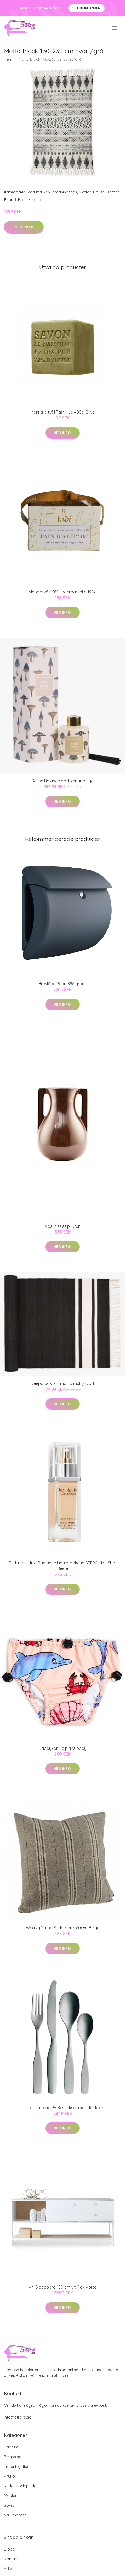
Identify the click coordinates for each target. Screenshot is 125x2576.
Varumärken (38, 191)
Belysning (12, 2456)
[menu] (115, 28)
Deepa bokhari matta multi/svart (62, 1383)
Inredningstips (64, 191)
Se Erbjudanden (86, 8)
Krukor (10, 2476)
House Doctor (106, 191)
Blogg (9, 2549)
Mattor (85, 191)
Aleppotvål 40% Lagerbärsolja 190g (63, 591)
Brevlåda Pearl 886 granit (62, 983)
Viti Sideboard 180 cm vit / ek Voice (62, 2287)
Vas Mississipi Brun (63, 1226)
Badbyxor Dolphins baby (63, 1748)
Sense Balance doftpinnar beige (62, 780)
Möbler (10, 2495)
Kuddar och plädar (21, 2485)
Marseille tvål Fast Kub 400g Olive (62, 412)
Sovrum (11, 2505)
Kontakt (11, 2558)
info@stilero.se (17, 2417)
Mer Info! (24, 227)
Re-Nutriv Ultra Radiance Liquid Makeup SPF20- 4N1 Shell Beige (62, 1565)
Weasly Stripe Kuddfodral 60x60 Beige (62, 1927)
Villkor (9, 2568)
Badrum (11, 2447)
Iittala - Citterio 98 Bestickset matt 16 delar (62, 2107)
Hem (8, 59)
